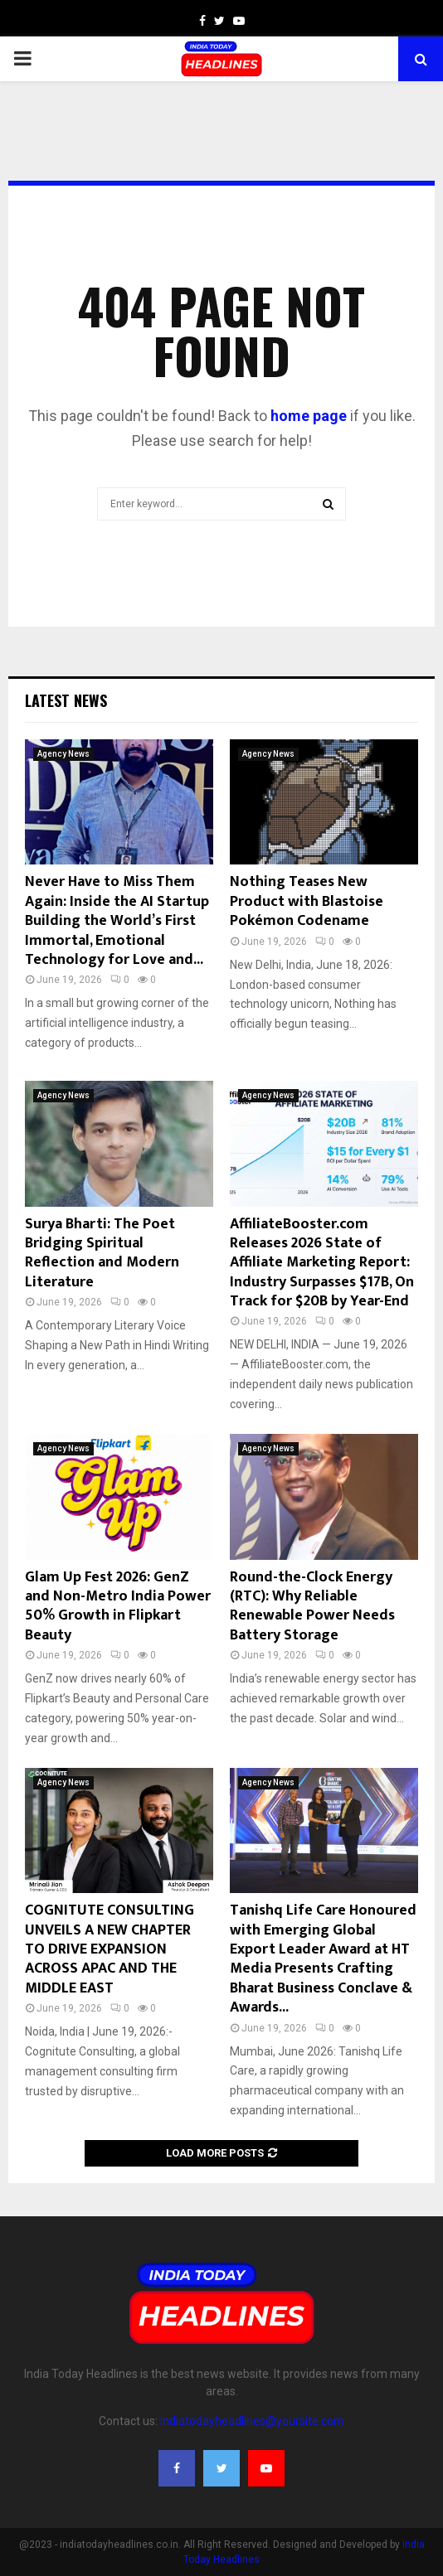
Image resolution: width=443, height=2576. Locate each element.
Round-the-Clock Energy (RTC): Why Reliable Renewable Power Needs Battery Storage (312, 1606)
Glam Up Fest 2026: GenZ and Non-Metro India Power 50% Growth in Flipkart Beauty (118, 1606)
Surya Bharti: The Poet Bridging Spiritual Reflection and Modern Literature (102, 1253)
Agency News (63, 753)
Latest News (66, 700)
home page (308, 415)
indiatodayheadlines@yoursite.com (252, 2421)
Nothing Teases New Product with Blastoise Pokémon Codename (306, 901)
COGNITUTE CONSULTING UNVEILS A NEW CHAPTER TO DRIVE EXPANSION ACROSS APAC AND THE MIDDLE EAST (109, 1949)
